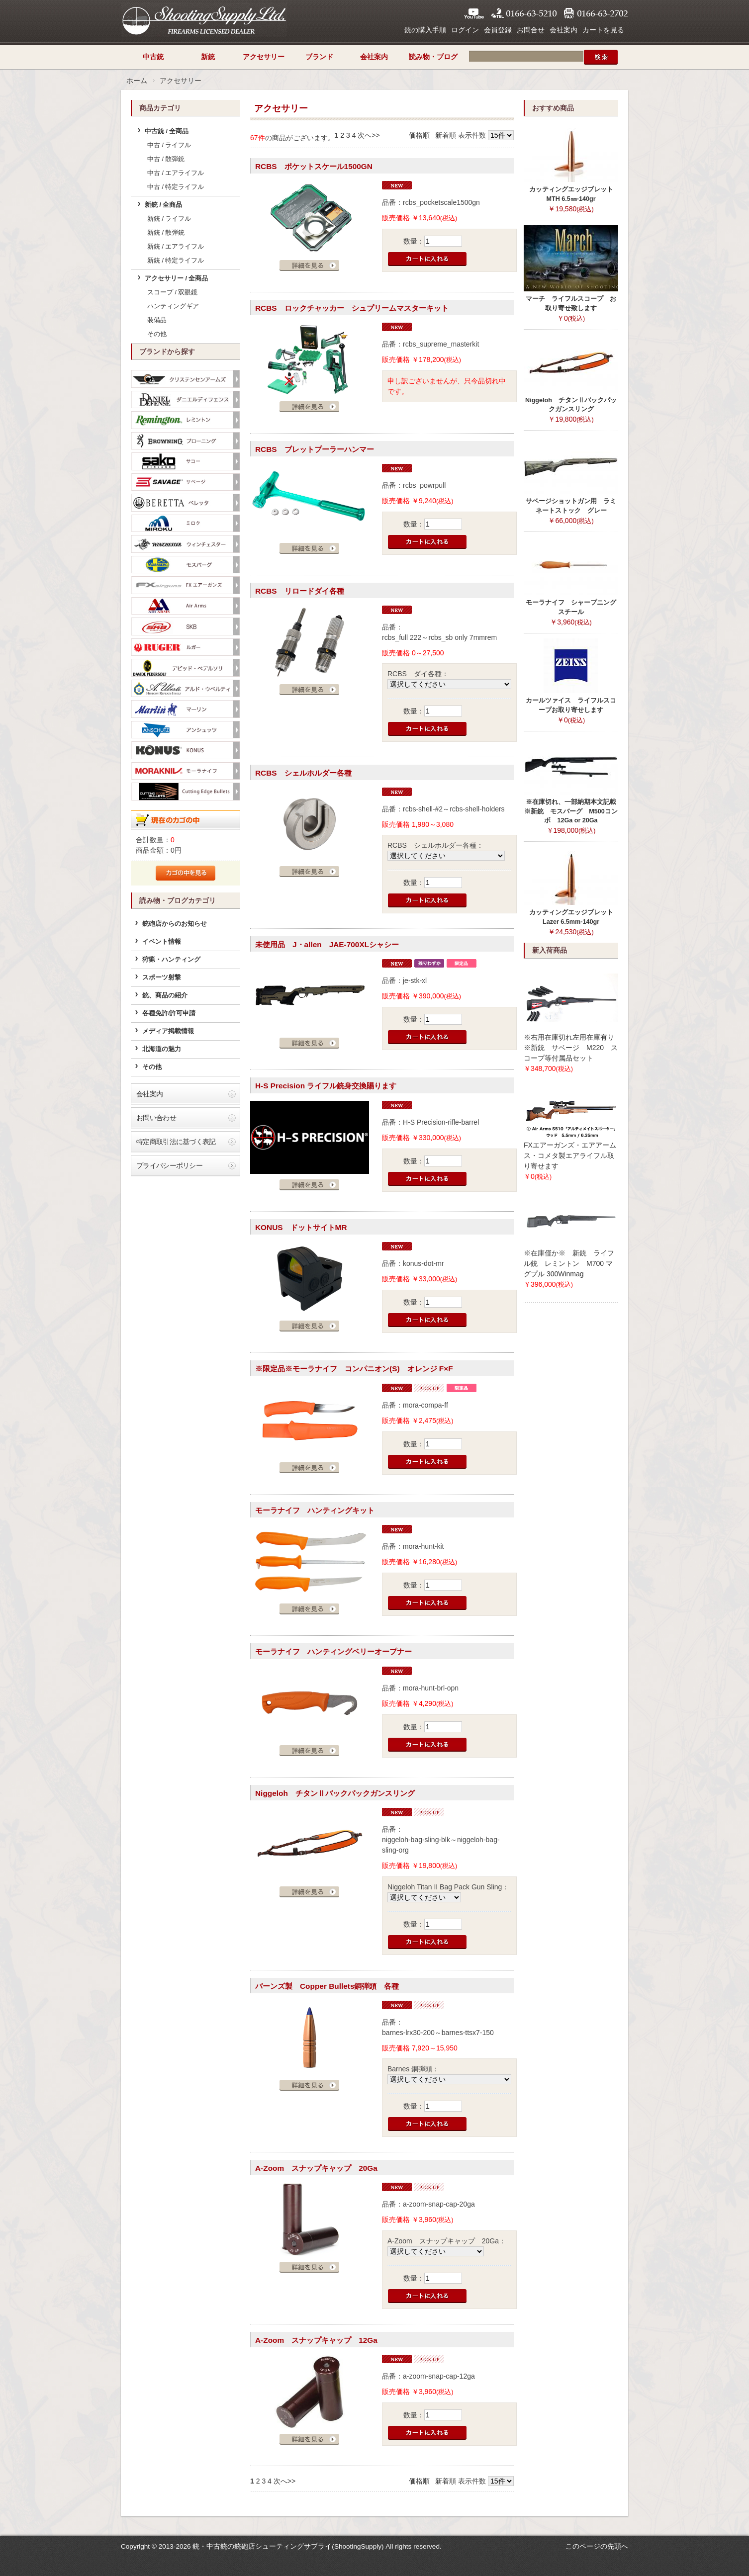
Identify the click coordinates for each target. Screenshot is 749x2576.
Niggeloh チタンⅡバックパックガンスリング (335, 1793)
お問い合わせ (156, 1118)
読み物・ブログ (433, 57)
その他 (157, 334)
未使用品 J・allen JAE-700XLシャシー (327, 944)
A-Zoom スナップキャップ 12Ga (316, 2340)
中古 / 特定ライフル (175, 186)
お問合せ (531, 30)
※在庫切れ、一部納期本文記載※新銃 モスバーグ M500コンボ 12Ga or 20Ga (571, 811)
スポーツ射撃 (161, 977)
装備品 (157, 320)
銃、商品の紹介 (164, 995)
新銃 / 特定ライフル (175, 260)
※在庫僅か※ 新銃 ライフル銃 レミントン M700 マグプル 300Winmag (569, 1263)
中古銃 (153, 57)
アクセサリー (263, 57)
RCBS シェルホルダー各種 (303, 773)
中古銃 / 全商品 (167, 131)
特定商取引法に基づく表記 (176, 1142)
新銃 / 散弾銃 (166, 232)
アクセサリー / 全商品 (176, 278)
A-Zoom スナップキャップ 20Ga (316, 2168)
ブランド (319, 57)
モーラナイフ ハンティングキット (314, 1510)
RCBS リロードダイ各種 (299, 591)
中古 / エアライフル (175, 173)
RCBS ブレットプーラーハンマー (314, 449)
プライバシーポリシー (169, 1165)
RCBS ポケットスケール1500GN (314, 166)
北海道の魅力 (161, 1049)
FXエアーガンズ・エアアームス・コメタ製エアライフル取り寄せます (570, 1155)
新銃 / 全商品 (164, 204)
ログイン (465, 30)
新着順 (445, 135)
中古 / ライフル (169, 145)
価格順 (419, 135)
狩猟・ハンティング (171, 959)
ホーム (136, 81)
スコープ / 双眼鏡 (172, 292)
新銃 (208, 57)
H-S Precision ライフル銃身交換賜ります (325, 1085)
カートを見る (603, 30)
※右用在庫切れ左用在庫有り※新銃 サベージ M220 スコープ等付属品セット (571, 1047)
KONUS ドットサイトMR (301, 1227)
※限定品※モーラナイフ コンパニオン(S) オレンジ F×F (354, 1368)
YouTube (474, 13)
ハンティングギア (173, 306)
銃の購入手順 (425, 30)
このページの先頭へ (596, 2546)
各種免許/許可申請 (169, 1013)
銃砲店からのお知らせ (174, 923)
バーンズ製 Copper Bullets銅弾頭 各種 (327, 1986)
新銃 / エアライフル (175, 246)
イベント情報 (161, 941)
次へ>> (368, 135)
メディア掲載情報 (168, 1031)
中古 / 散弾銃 (166, 159)
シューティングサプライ (204, 19)
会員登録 (498, 30)
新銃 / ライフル (169, 218)
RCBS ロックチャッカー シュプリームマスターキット (352, 308)
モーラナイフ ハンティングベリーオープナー (333, 1651)
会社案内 (563, 30)
